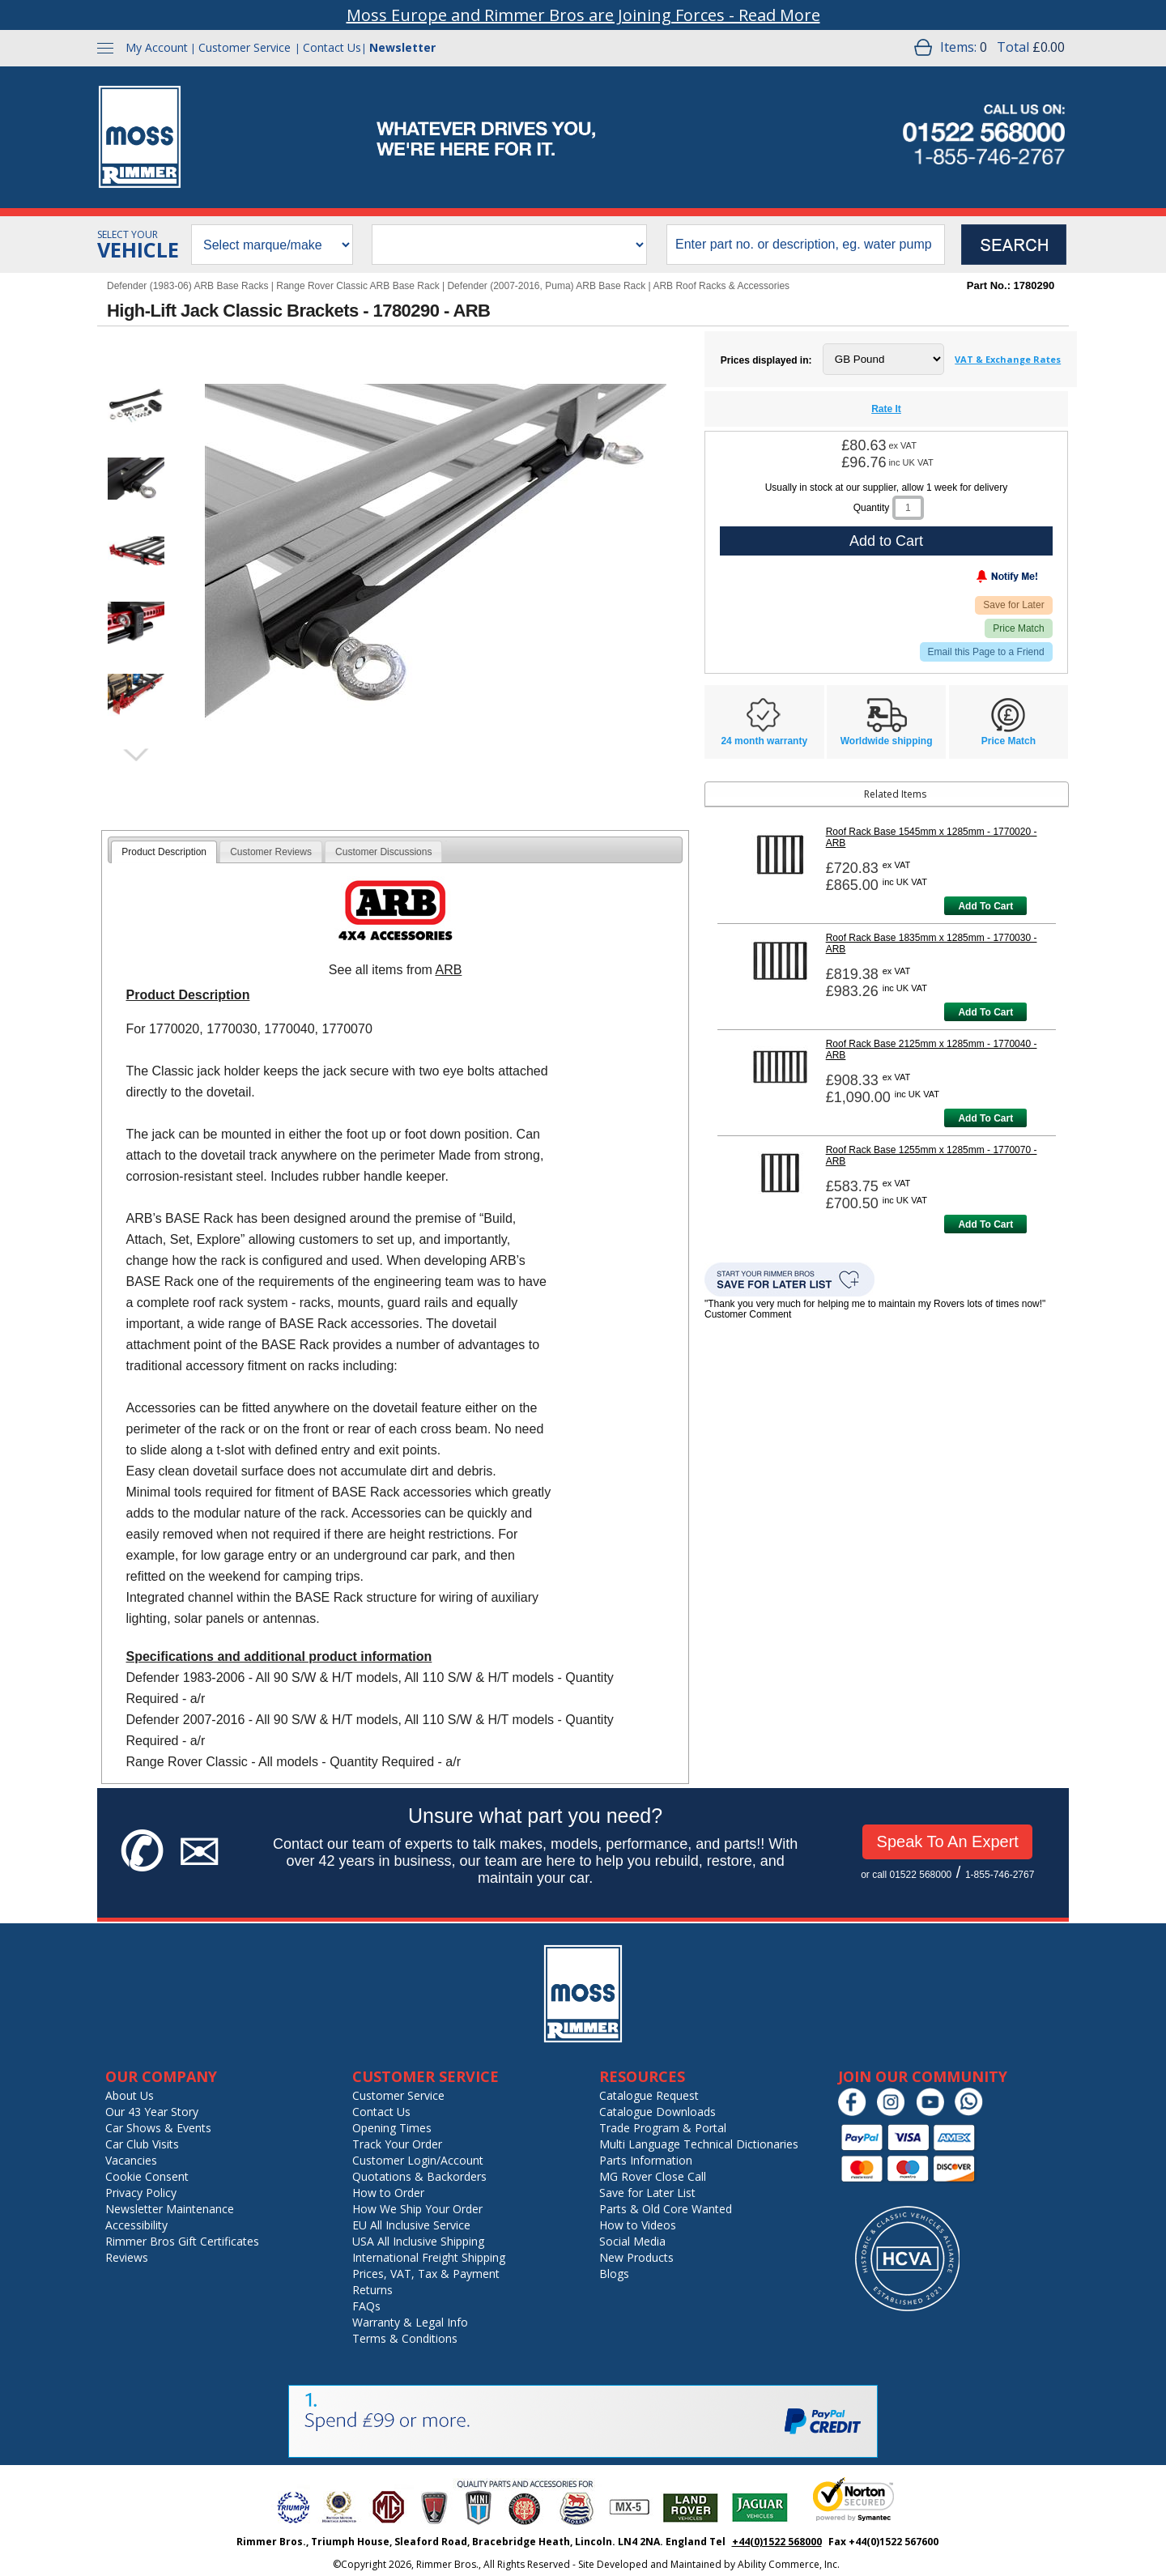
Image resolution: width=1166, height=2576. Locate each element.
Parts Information (645, 2160)
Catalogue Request (649, 2095)
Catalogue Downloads (657, 2111)
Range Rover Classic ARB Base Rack (357, 286)
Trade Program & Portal (662, 2127)
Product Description (163, 852)
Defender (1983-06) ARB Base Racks (187, 286)
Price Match (1018, 628)
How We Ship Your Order (417, 2208)
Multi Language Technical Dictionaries (698, 2144)
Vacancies (131, 2160)
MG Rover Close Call (652, 2176)
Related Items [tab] (818, 794)
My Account (157, 47)
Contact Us (332, 47)
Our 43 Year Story (151, 2111)
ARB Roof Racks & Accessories (721, 286)
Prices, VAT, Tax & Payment (426, 2273)
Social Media (632, 2241)
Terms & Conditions (404, 2338)
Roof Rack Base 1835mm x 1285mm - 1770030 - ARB (931, 943)
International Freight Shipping (428, 2257)
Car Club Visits (142, 2144)
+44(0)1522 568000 (777, 2541)
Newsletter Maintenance (169, 2208)
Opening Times (392, 2127)
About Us (129, 2095)
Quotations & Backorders (419, 2176)
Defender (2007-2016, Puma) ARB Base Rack (546, 286)
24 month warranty (764, 741)
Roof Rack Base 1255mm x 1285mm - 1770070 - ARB (931, 1155)
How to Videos (637, 2225)
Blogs (614, 2273)
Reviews (126, 2257)
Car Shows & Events (158, 2127)
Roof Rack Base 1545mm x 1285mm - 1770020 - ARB (931, 837)
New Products (636, 2257)
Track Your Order (397, 2144)
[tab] (164, 852)
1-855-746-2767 (999, 1874)
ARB (448, 970)
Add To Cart (985, 906)
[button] (136, 406)
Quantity (871, 507)
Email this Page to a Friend (986, 652)
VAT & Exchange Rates (1008, 359)
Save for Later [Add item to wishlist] (1013, 605)
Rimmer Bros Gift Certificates (182, 2241)
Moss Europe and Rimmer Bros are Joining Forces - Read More (583, 15)
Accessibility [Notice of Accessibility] (136, 2225)
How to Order (388, 2192)
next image (135, 755)
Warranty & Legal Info (410, 2322)
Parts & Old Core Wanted (665, 2208)
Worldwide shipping (886, 741)
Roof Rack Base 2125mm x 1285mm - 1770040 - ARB (931, 1049)
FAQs (366, 2306)
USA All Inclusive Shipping (418, 2241)
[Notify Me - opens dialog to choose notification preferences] (973, 580)
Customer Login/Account (417, 2160)
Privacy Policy (141, 2192)
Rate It (886, 409)
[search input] (805, 244)
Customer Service (244, 47)
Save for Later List (647, 2192)
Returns (372, 2289)
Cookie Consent (147, 2176)
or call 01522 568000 (906, 1874)
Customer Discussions (383, 852)
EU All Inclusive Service (411, 2225)
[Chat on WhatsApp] (973, 2112)
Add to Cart (886, 541)
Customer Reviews (271, 852)
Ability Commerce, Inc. (789, 2564)
